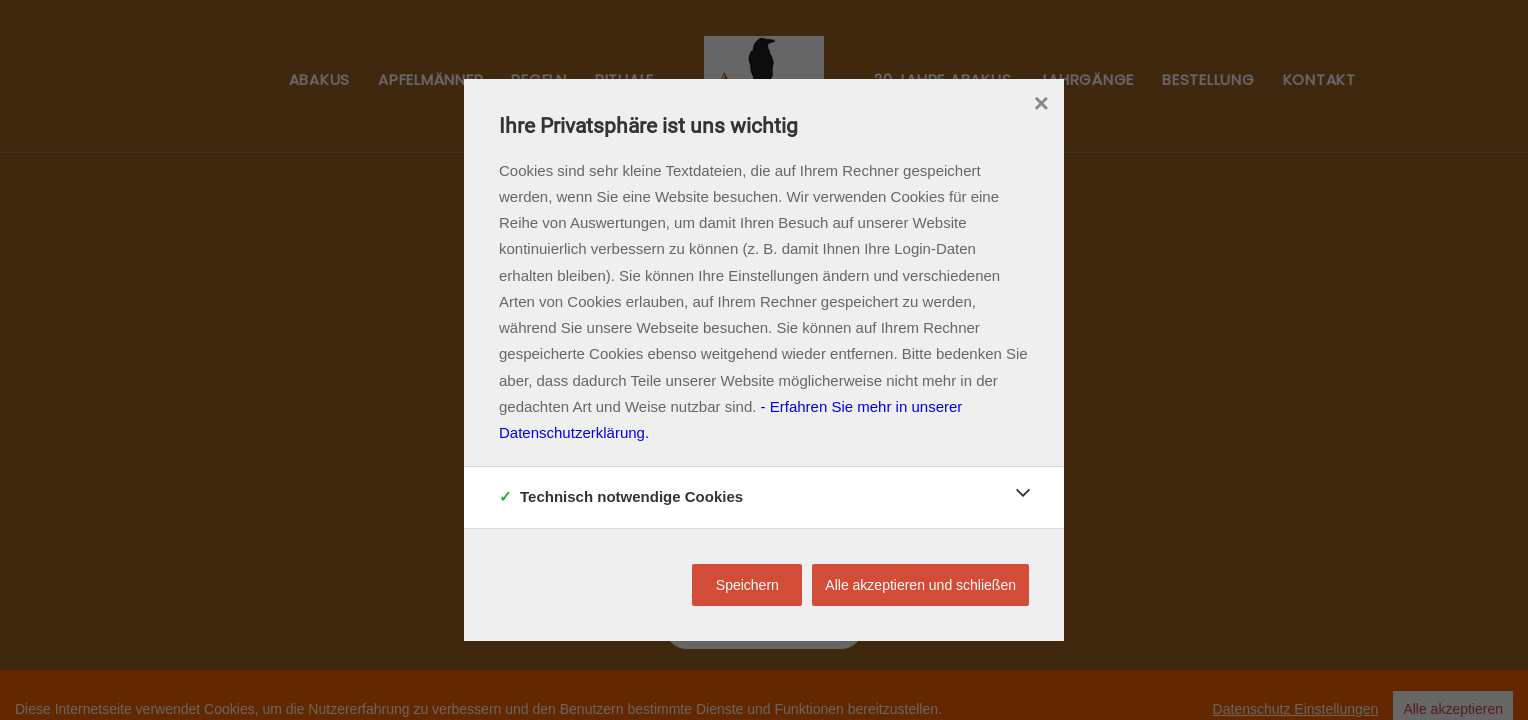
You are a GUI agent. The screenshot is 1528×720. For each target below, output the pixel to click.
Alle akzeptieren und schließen (920, 585)
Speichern (747, 585)
